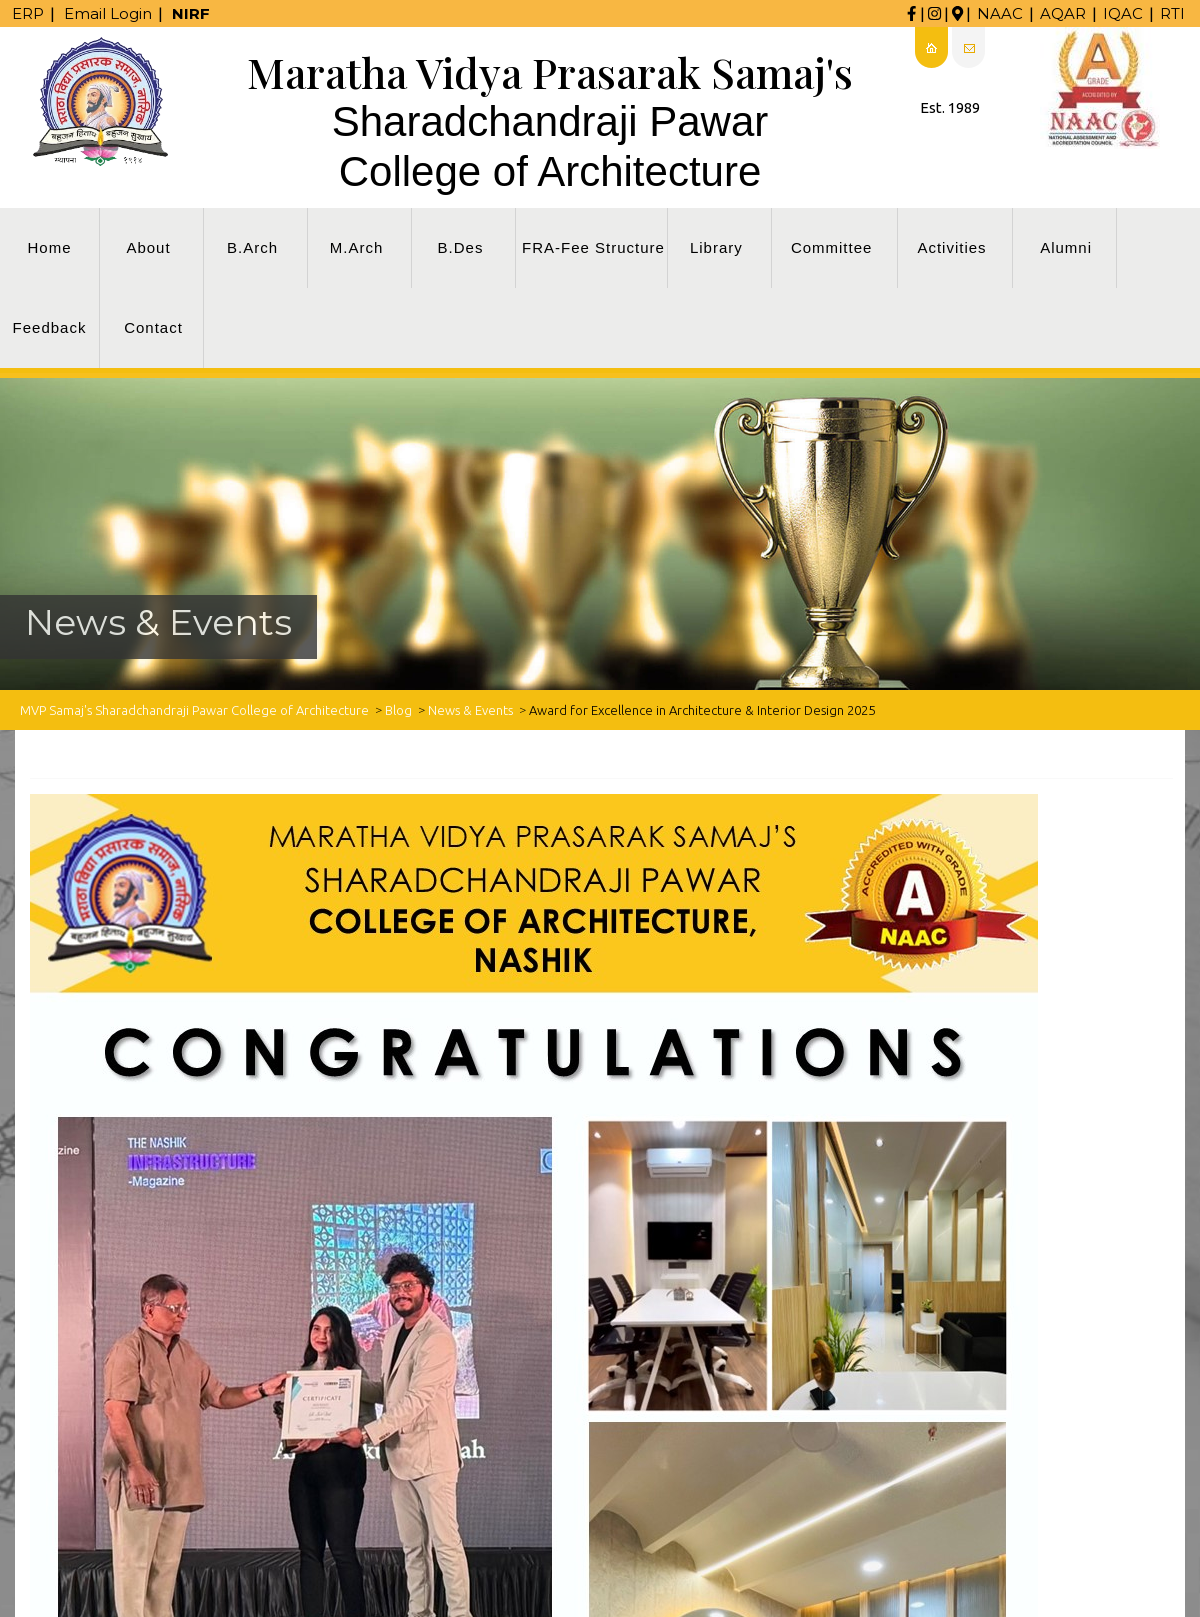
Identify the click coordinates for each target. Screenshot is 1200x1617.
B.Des (461, 247)
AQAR (1063, 13)
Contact (153, 327)
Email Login (108, 13)
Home (49, 247)
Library (716, 247)
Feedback (50, 327)
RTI (1172, 13)
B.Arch (252, 247)
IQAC (1123, 13)
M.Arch (357, 247)
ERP (28, 13)
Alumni (1066, 247)
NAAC (1000, 13)
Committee (832, 247)
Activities (951, 247)
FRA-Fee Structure (593, 247)
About (148, 247)
